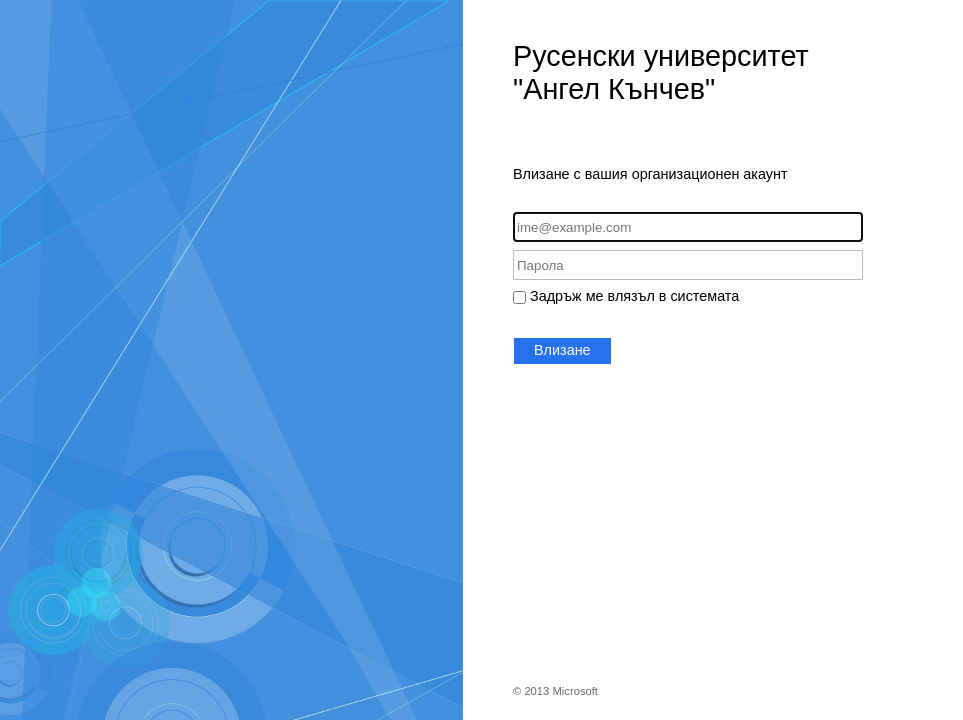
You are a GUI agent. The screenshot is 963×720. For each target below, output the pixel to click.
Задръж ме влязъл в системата (634, 296)
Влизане (562, 350)
